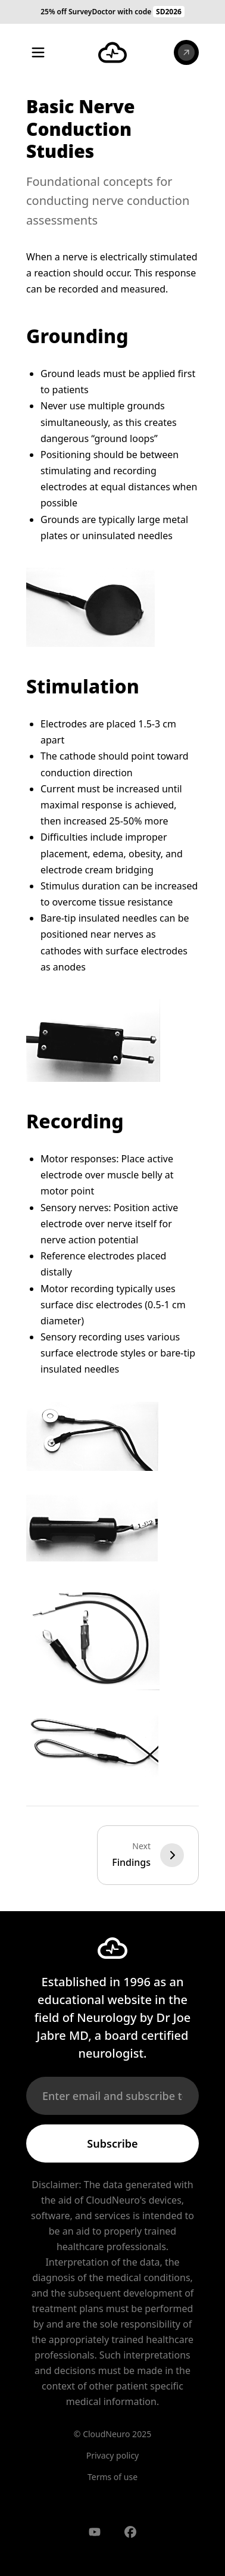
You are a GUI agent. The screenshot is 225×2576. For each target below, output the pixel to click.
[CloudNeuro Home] (112, 52)
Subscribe (112, 2143)
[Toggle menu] (38, 52)
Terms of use (113, 2476)
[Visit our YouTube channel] (94, 2532)
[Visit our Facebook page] (130, 2532)
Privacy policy (112, 2455)
